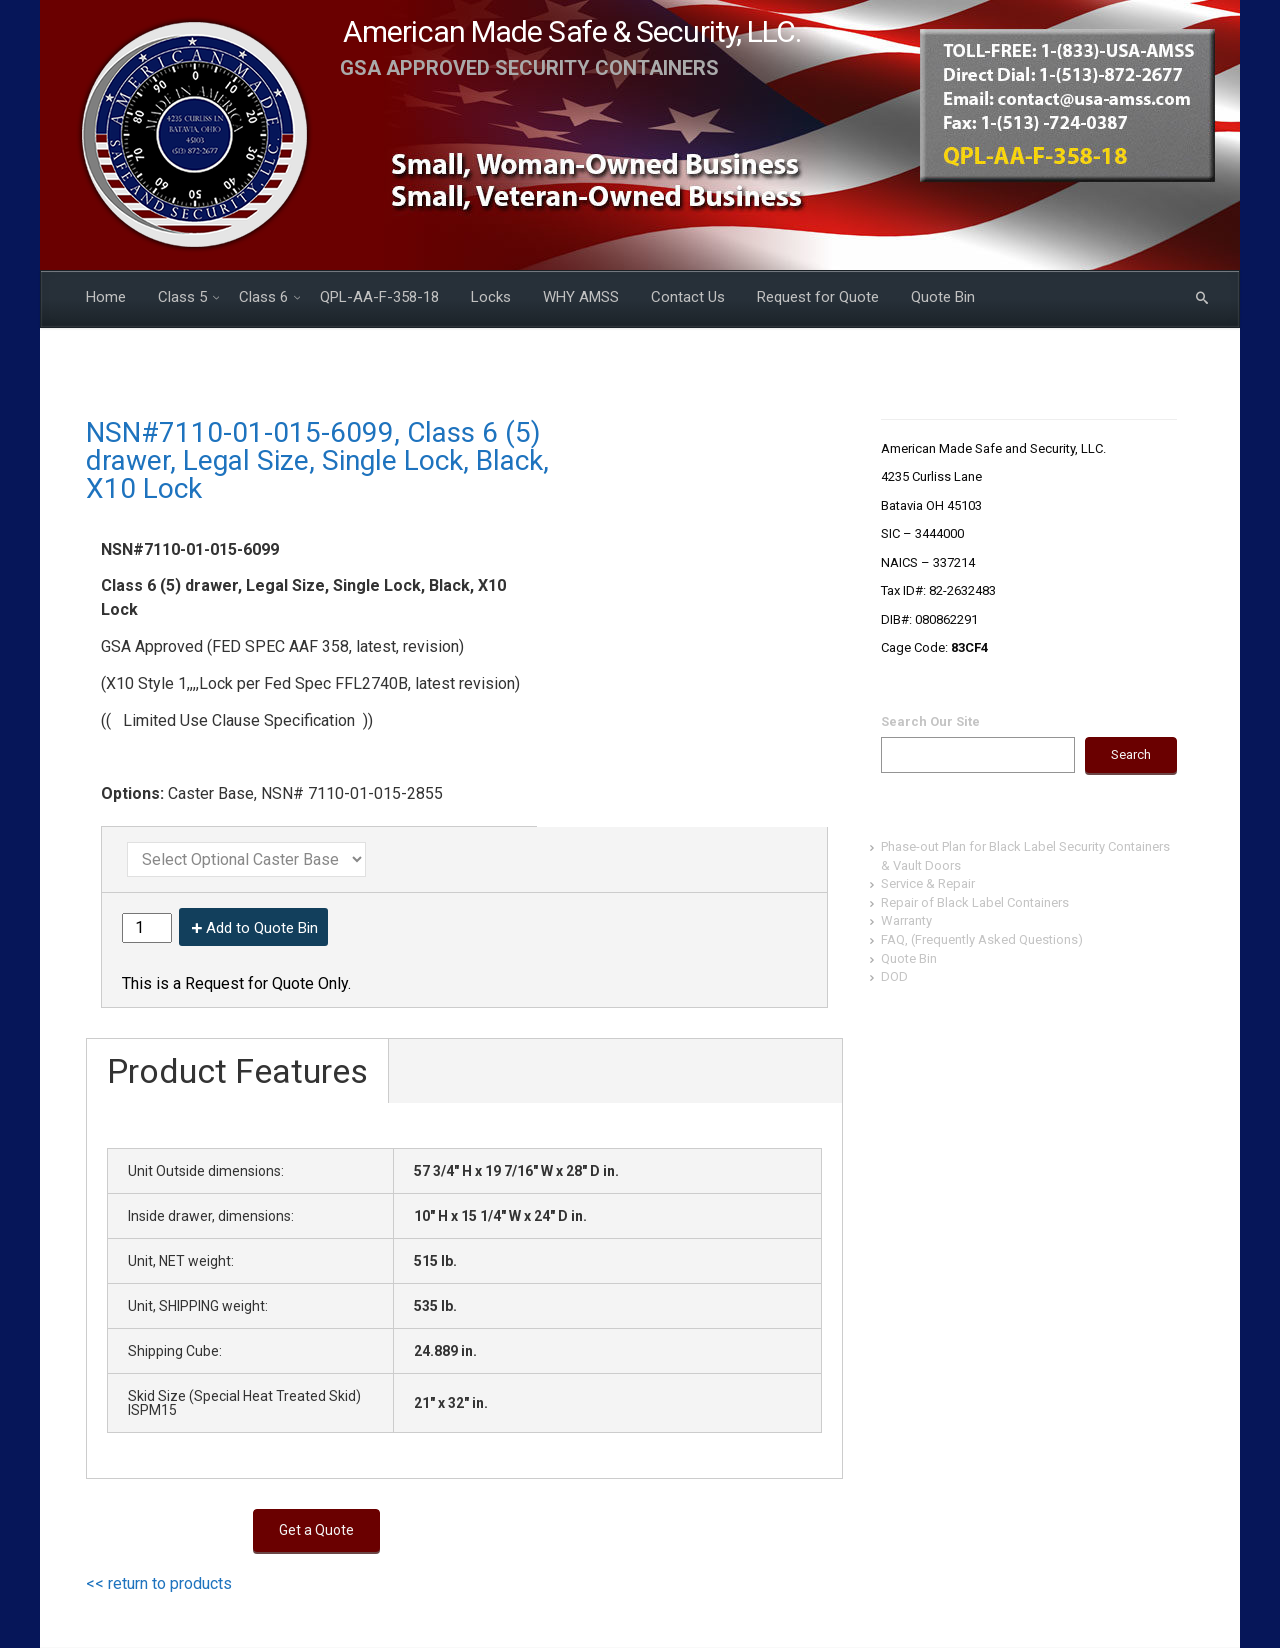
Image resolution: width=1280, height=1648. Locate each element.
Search (1131, 754)
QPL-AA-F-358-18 (379, 297)
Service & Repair (928, 883)
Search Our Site (930, 721)
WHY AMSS (581, 297)
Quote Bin (943, 297)
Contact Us (688, 297)
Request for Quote (818, 297)
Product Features (237, 1071)
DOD (894, 976)
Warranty (906, 920)
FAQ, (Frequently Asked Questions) (982, 939)
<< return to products (159, 1583)
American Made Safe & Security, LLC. (572, 31)
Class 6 (263, 297)
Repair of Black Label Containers (975, 902)
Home (106, 297)
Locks (491, 297)
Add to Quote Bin (262, 928)
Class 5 (182, 297)
